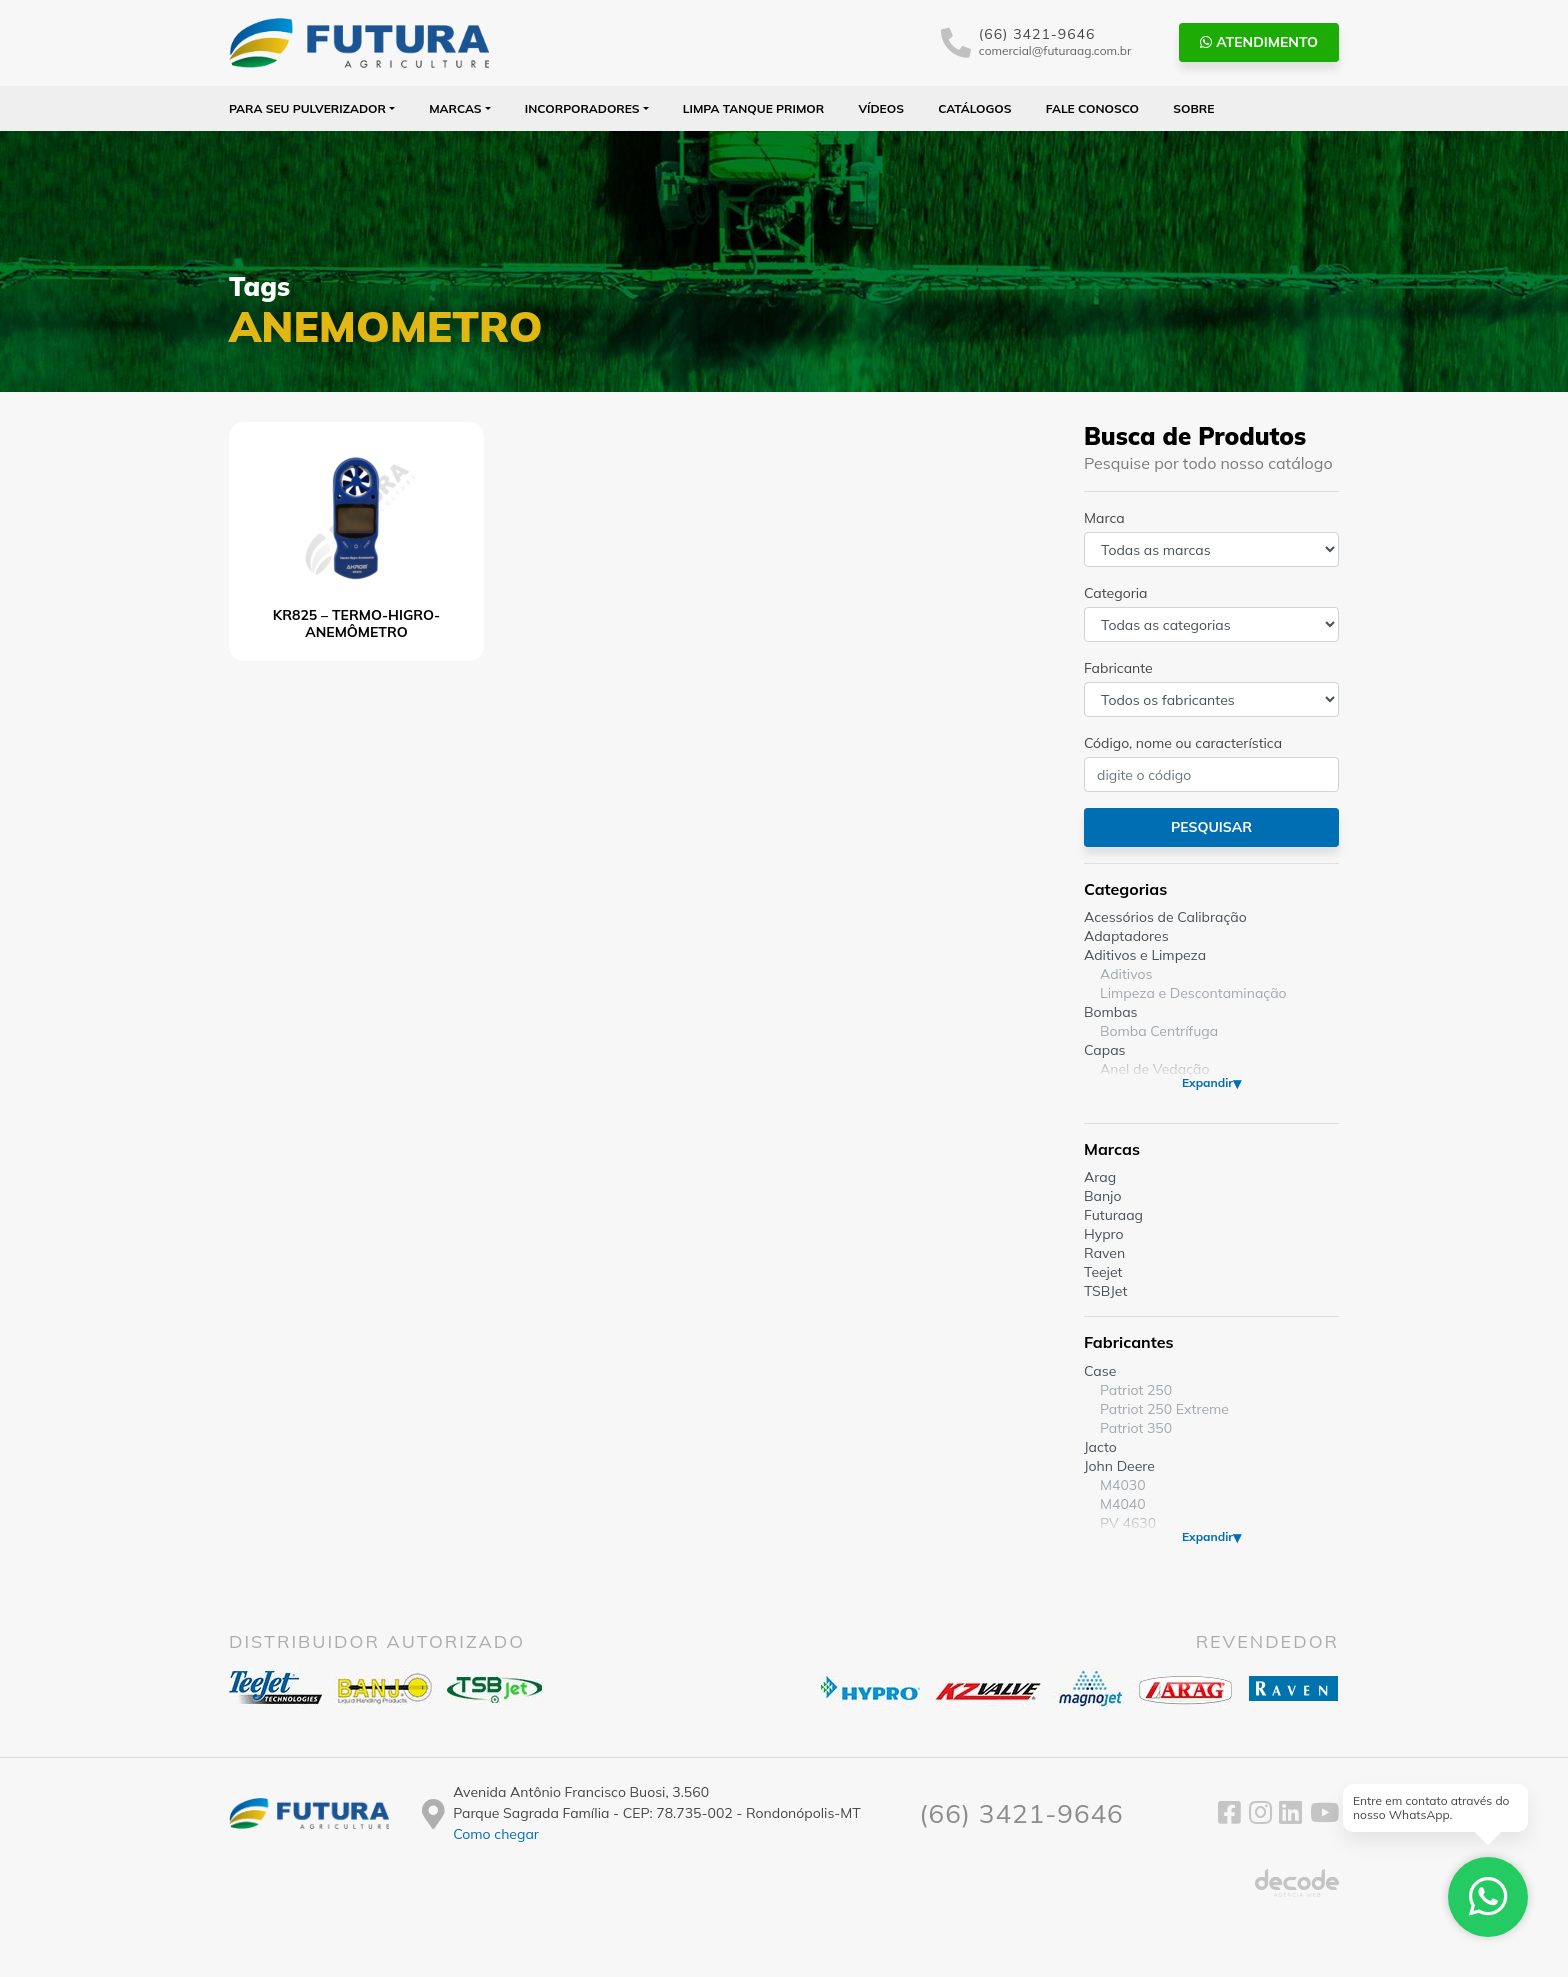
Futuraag (1113, 1215)
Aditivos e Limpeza (1145, 955)
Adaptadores (1126, 936)
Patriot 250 (1136, 1390)
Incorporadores (582, 108)
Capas (1105, 1050)
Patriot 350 (1136, 1428)
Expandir (1207, 1082)
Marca (1104, 518)
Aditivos (1126, 974)
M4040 (1123, 1504)
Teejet (1103, 1272)
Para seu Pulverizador (307, 108)
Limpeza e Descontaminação (1193, 993)
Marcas (455, 108)
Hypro (1104, 1234)
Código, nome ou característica (1183, 743)
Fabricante (1118, 668)
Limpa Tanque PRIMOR (753, 108)
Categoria (1115, 593)
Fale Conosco (1092, 108)
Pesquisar (1211, 827)
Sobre (1193, 108)
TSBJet (1105, 1291)
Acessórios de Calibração (1165, 917)
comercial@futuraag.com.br (1055, 50)
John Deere (1119, 1466)
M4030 (1123, 1485)
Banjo (1102, 1196)
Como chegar (496, 1834)
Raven (1104, 1253)
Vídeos (881, 108)
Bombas (1111, 1012)
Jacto (1100, 1447)
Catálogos (974, 108)
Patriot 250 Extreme (1164, 1409)
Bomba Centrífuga (1159, 1031)
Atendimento (1259, 42)
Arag (1100, 1177)
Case (1100, 1371)
